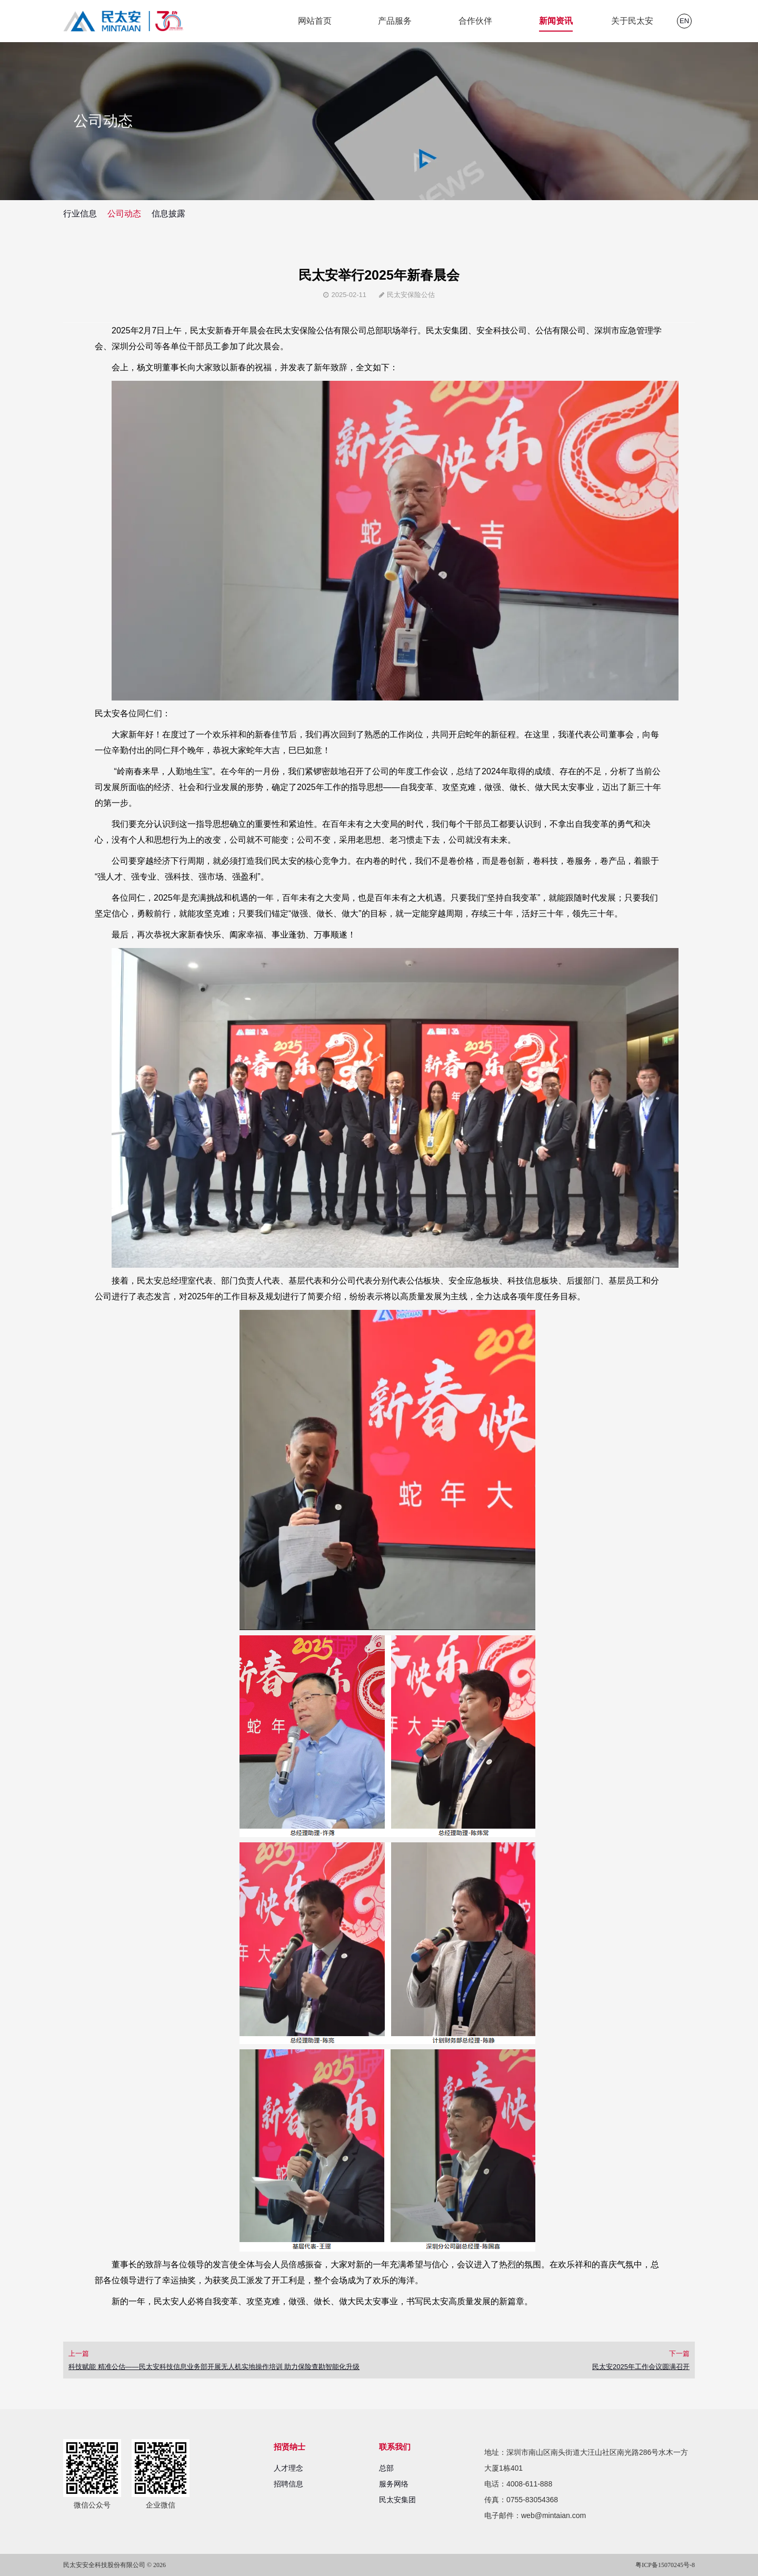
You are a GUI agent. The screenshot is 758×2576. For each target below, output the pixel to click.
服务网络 (393, 2484)
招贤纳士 (289, 2446)
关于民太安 (632, 20)
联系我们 (395, 2446)
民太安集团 (397, 2499)
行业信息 (80, 213)
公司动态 (124, 213)
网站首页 (315, 20)
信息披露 (168, 213)
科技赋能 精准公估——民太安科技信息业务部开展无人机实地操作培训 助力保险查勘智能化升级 (214, 2367)
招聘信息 (288, 2484)
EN (684, 21)
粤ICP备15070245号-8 (665, 2565)
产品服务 (395, 20)
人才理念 (288, 2468)
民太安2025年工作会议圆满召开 (641, 2367)
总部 (386, 2468)
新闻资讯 (556, 20)
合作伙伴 (475, 20)
